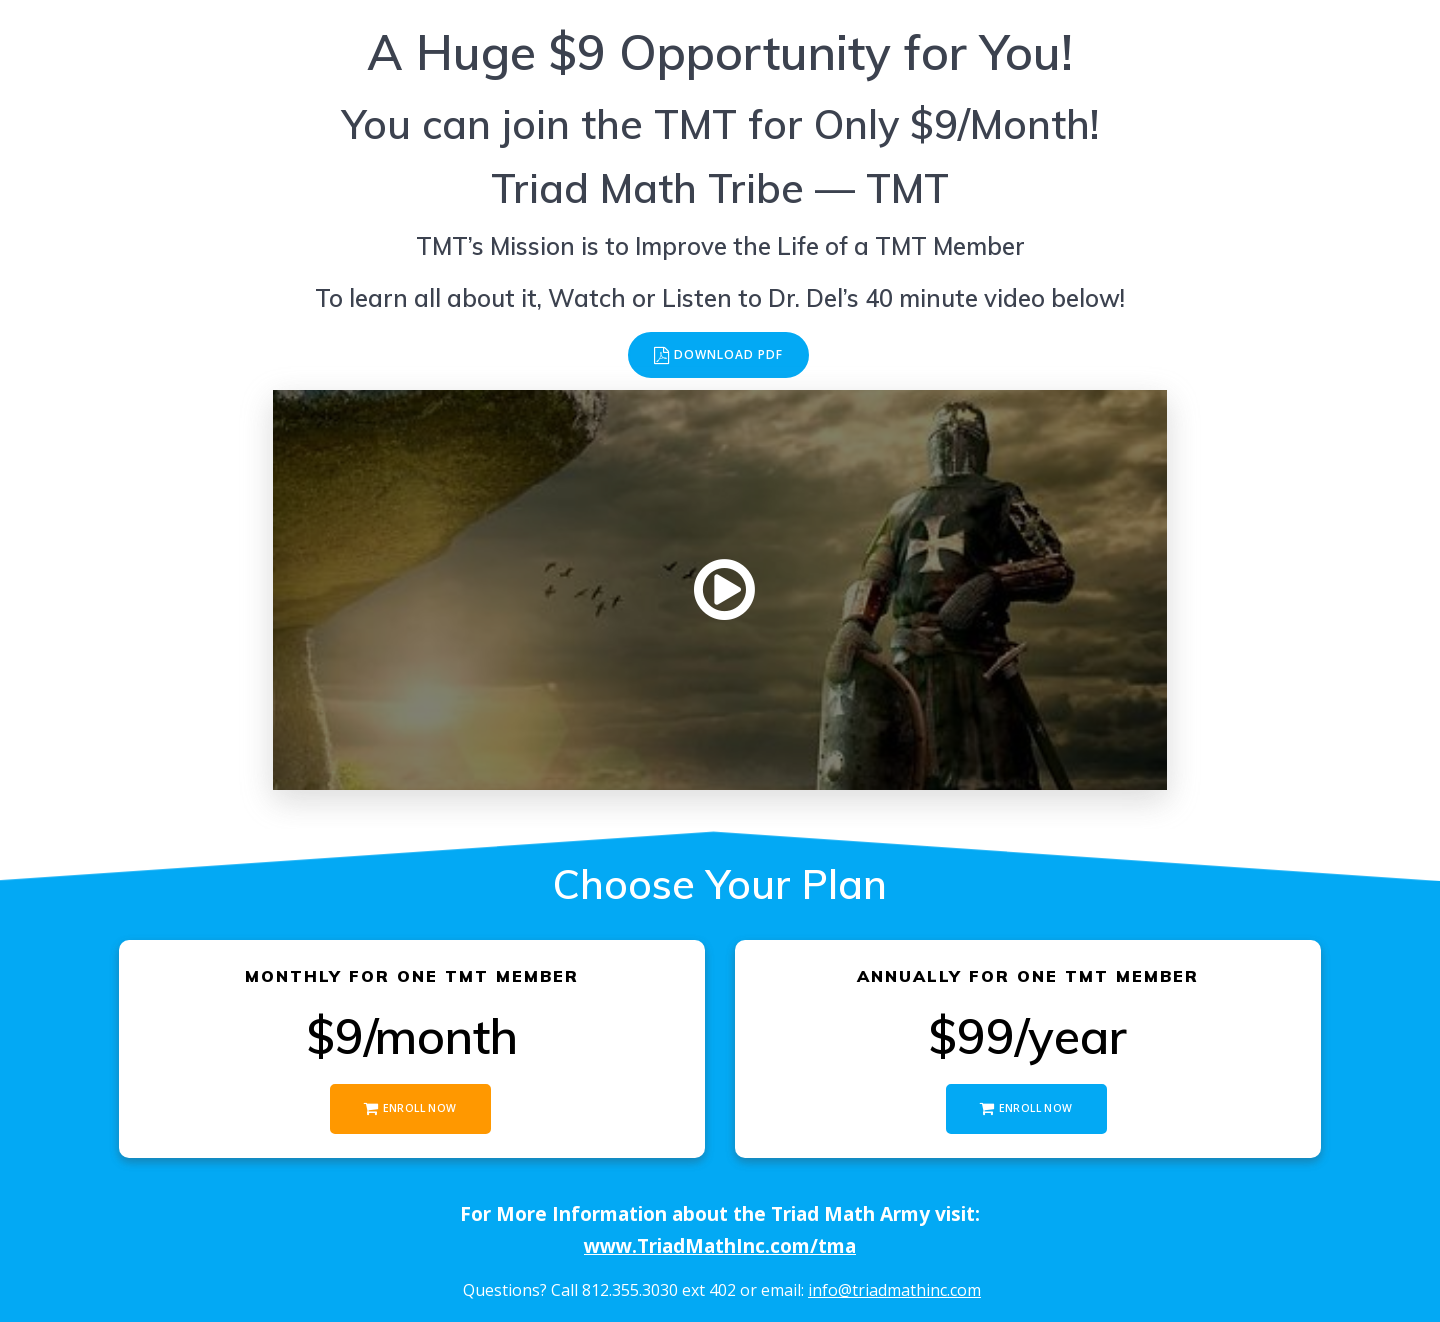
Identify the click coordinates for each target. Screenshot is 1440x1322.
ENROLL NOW (410, 1109)
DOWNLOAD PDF (719, 355)
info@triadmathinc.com (894, 1290)
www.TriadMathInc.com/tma (720, 1245)
